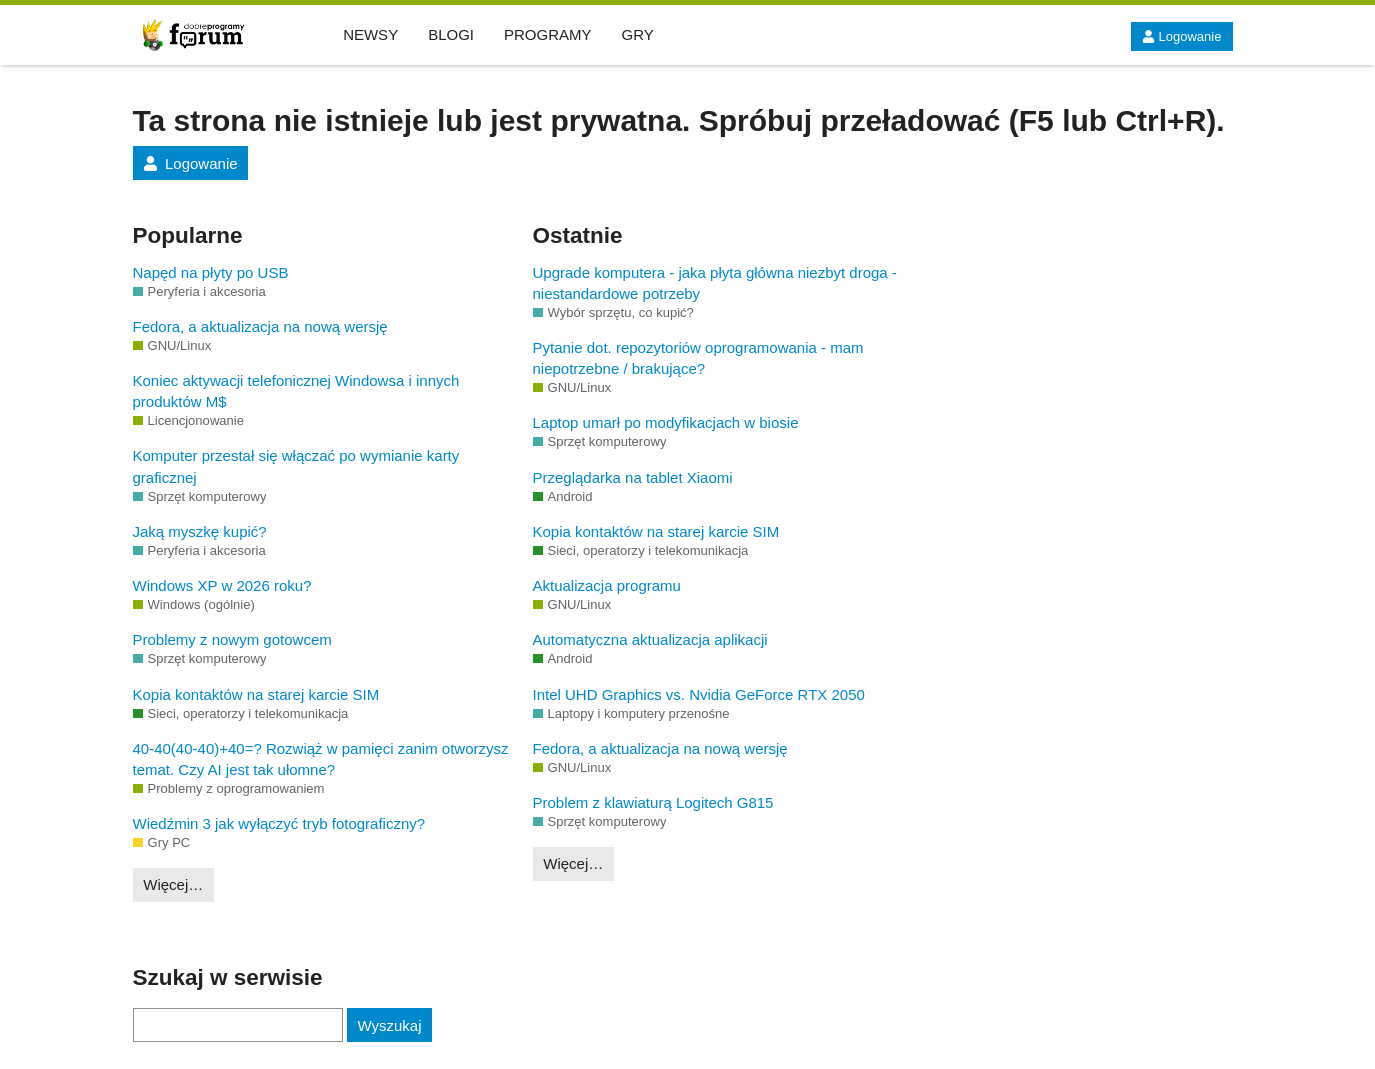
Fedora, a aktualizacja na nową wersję (260, 326)
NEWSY (370, 34)
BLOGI (451, 34)
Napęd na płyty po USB (211, 272)
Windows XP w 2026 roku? (222, 585)
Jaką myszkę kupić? (200, 531)
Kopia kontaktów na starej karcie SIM (256, 694)
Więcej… (173, 884)
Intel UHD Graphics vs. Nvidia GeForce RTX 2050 (699, 694)
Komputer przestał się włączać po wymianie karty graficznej (296, 466)
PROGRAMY (548, 34)
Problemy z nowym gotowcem (232, 639)
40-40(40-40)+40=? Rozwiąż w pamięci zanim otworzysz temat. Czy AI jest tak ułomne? (321, 759)
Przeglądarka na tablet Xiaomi (633, 477)
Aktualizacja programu (607, 585)
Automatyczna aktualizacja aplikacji (650, 639)
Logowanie (1181, 36)
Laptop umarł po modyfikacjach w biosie (666, 422)
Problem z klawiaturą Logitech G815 (653, 802)
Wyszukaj (389, 1025)
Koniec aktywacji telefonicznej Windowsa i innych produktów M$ (296, 391)
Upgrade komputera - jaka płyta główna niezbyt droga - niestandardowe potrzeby (715, 283)
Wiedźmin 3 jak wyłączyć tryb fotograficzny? (279, 823)
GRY (638, 34)
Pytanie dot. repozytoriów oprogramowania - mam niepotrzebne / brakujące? (698, 358)
